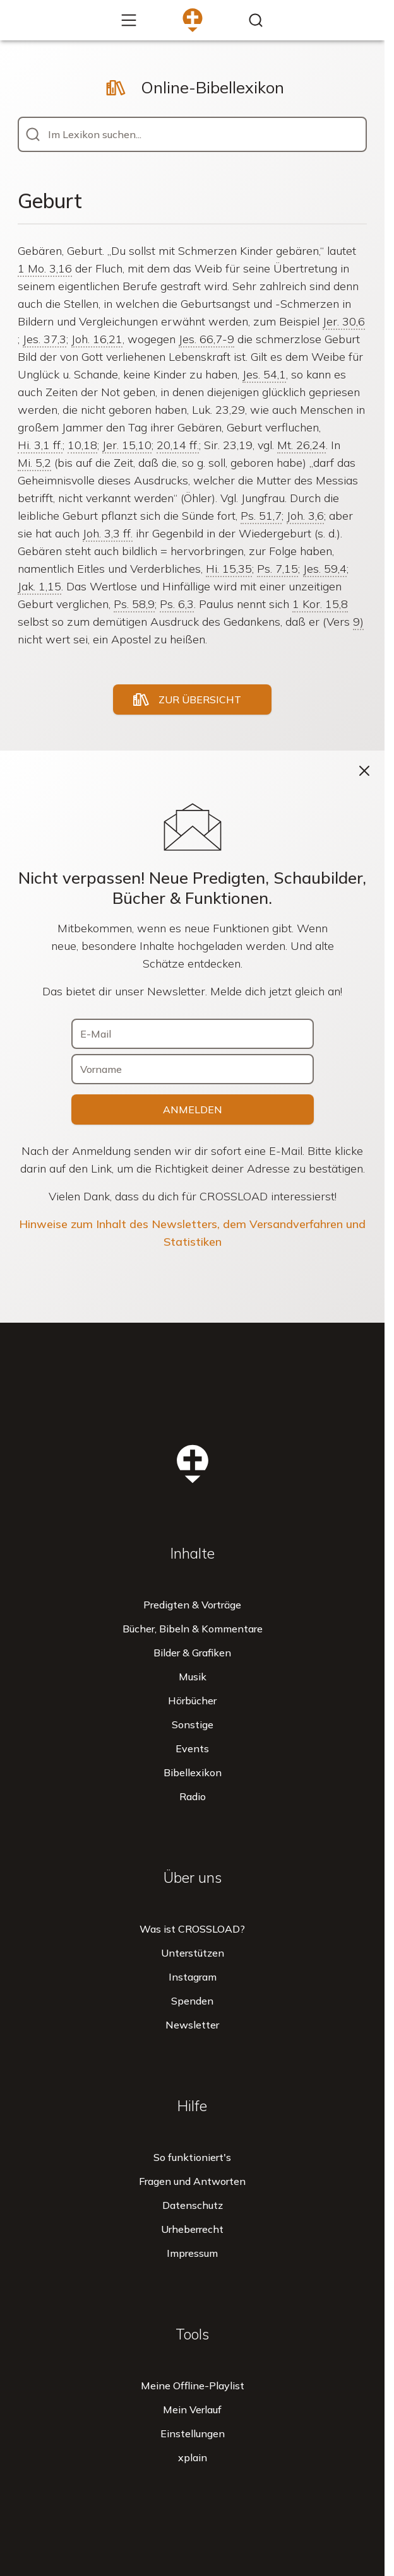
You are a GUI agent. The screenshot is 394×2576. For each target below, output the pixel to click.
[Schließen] (364, 771)
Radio (192, 1796)
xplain (192, 2457)
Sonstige (192, 1724)
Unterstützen (192, 1953)
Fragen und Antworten (192, 2181)
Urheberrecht (192, 2229)
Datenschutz (192, 2205)
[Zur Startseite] (192, 20)
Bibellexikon (193, 1772)
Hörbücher (192, 1700)
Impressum (192, 2253)
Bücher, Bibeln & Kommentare (192, 1628)
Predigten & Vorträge (192, 1604)
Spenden (192, 2000)
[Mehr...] (129, 20)
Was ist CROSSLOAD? (192, 1929)
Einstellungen (192, 2433)
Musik (192, 1676)
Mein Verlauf (192, 2409)
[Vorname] (192, 1069)
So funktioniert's (192, 2157)
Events (192, 1748)
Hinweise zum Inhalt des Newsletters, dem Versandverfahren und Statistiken (192, 1233)
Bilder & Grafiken (192, 1652)
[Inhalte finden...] (256, 20)
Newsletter (192, 2024)
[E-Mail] (192, 1034)
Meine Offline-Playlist (192, 2385)
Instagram (193, 1976)
